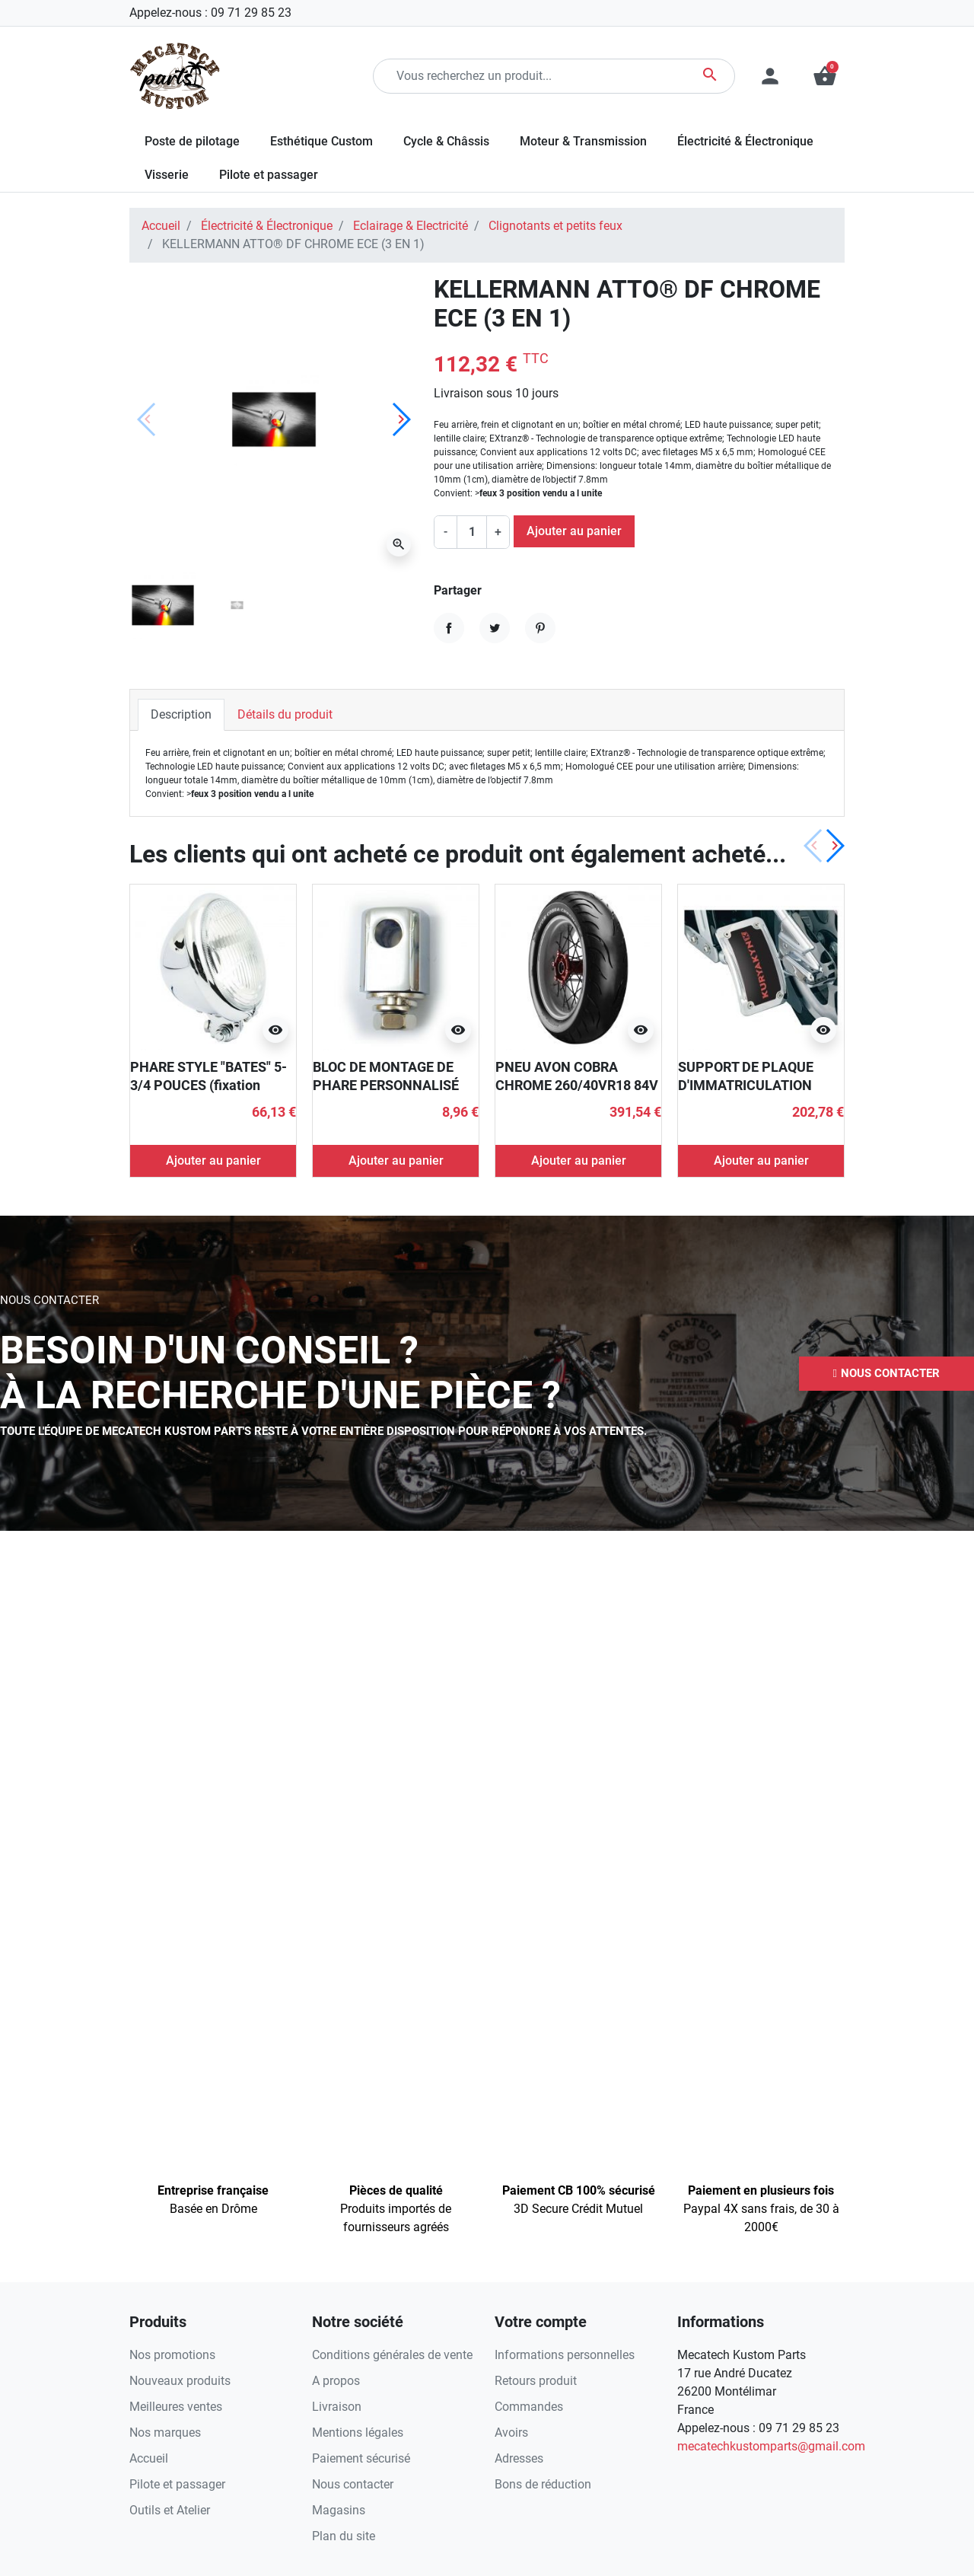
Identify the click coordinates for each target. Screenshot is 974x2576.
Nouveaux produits (180, 2381)
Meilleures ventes (175, 2406)
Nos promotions (172, 2355)
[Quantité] (472, 532)
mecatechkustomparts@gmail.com (771, 2446)
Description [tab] (181, 714)
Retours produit (536, 2381)
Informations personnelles (565, 2355)
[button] (825, 76)
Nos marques (165, 2432)
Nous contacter (352, 2484)
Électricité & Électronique (267, 225)
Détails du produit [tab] (285, 714)
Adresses (519, 2458)
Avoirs (511, 2432)
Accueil (161, 225)
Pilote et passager (177, 2484)
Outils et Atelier (169, 2510)
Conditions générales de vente (392, 2355)
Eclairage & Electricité (410, 225)
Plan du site (343, 2536)
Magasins (338, 2510)
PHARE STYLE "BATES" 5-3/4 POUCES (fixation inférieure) (208, 1085)
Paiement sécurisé (361, 2458)
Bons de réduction (543, 2484)
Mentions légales (357, 2432)
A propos (336, 2381)
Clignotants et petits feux (555, 225)
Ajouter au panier (574, 531)
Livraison (336, 2406)
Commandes (529, 2406)
